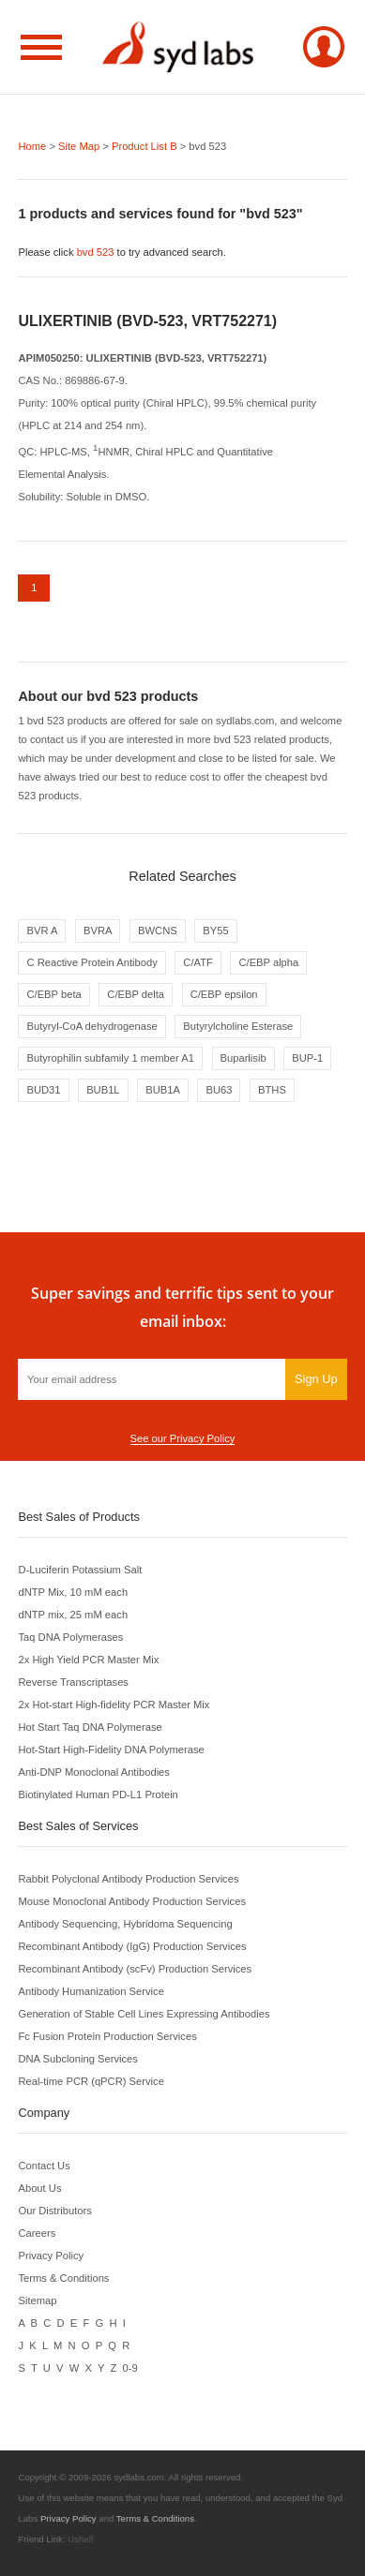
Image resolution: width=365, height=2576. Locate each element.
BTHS (272, 1089)
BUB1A (162, 1089)
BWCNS (157, 930)
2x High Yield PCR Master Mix (88, 1659)
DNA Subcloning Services (77, 2058)
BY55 (215, 930)
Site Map (78, 146)
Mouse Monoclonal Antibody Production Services (132, 1901)
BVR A (41, 930)
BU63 (218, 1089)
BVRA (98, 930)
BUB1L (102, 1089)
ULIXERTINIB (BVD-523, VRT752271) (147, 321)
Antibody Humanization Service (90, 1991)
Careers (36, 2233)
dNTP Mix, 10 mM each (73, 1592)
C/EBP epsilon (224, 994)
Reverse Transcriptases (73, 1682)
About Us (39, 2188)
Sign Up (316, 1379)
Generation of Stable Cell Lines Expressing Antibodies (143, 2013)
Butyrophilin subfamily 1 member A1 (109, 1058)
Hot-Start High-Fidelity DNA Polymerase (111, 1749)
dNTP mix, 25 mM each (73, 1614)
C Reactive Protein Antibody (91, 962)
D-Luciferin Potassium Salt (80, 1569)
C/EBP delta (135, 994)
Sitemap (37, 2300)
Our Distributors (54, 2210)
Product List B (144, 146)
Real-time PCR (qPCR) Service (90, 2081)
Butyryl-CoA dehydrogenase (91, 1026)
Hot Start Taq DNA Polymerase (89, 1727)
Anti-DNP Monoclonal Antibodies (93, 1772)
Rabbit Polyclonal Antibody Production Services (128, 1878)
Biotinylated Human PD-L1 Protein (97, 1794)
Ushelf (80, 2539)
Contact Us (43, 2165)
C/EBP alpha (268, 962)
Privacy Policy (51, 2255)
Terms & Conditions (63, 2278)
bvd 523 (95, 252)
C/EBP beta (53, 994)
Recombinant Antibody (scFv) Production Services (134, 1968)
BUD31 (43, 1089)
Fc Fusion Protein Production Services (107, 2036)
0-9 (130, 2368)
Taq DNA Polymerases (70, 1637)
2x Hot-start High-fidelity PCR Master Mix (113, 1704)
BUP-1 (307, 1058)
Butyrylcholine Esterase (238, 1026)
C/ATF (198, 962)
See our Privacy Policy (183, 1438)
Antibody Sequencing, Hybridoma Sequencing (125, 1923)
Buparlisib (243, 1058)
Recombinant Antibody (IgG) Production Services (132, 1946)
